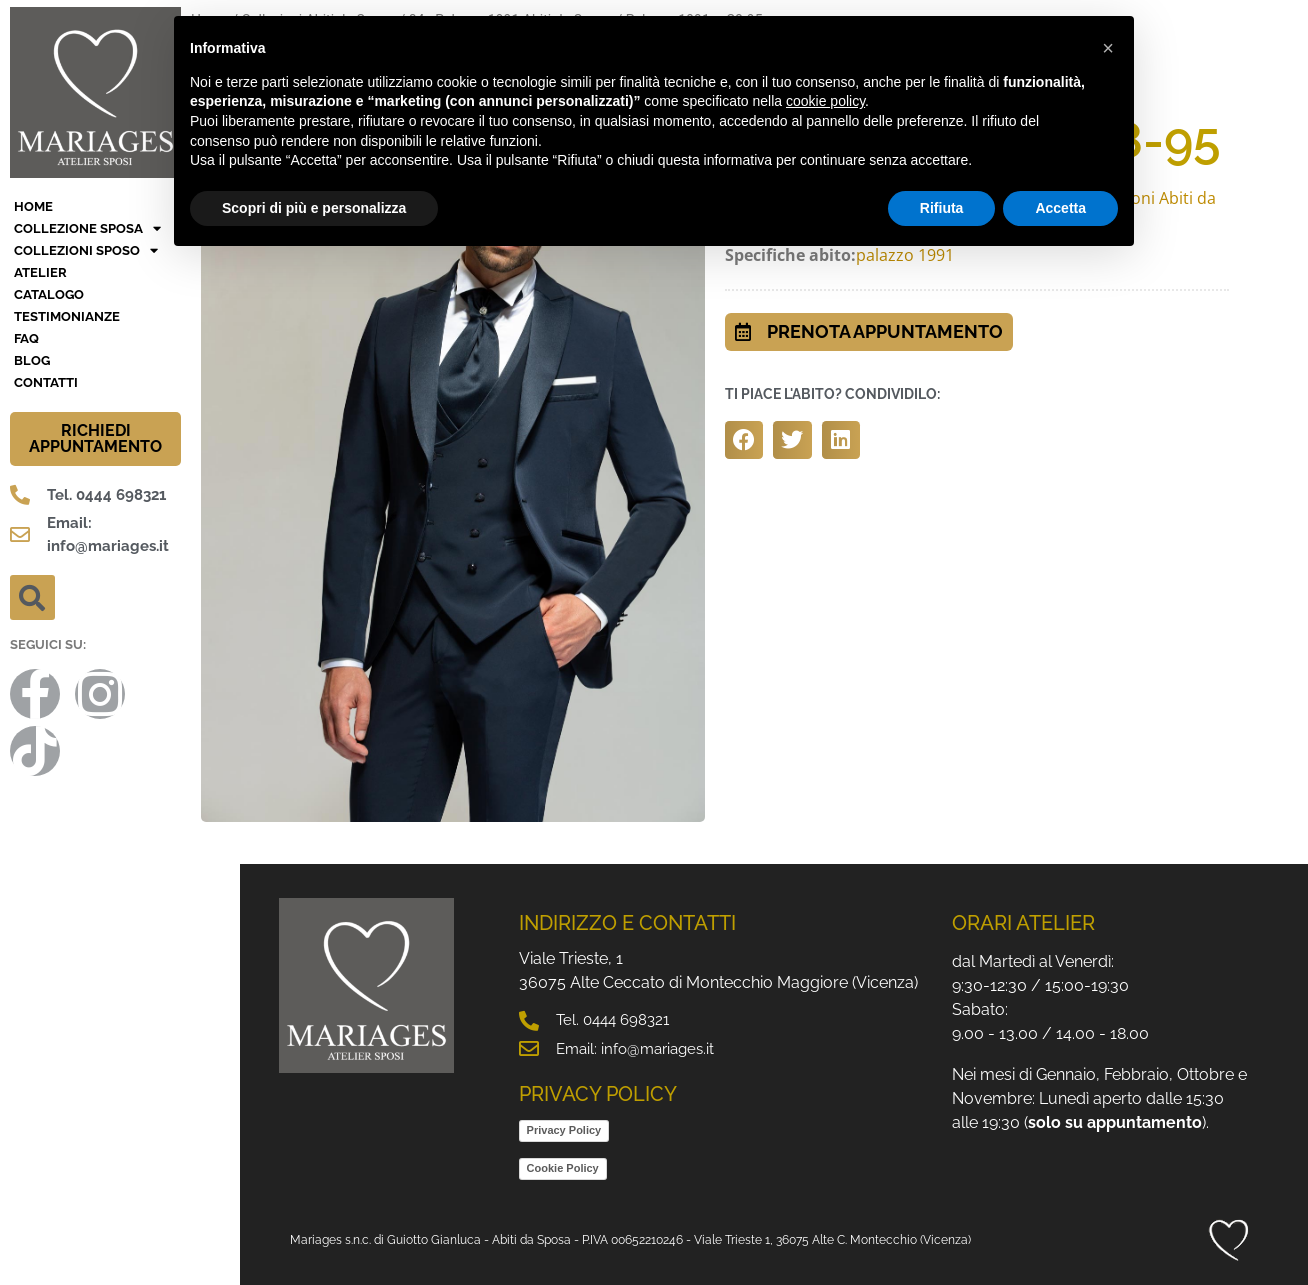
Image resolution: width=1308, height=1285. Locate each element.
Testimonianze (67, 316)
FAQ (26, 338)
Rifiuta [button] (942, 208)
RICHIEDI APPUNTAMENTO (95, 438)
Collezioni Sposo (86, 251)
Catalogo (49, 294)
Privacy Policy (564, 1130)
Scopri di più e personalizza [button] (314, 208)
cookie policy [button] (825, 101)
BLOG (32, 360)
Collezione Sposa (87, 229)
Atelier (40, 272)
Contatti (46, 382)
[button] (32, 597)
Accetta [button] (1060, 208)
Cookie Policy (563, 1168)
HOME (33, 206)
